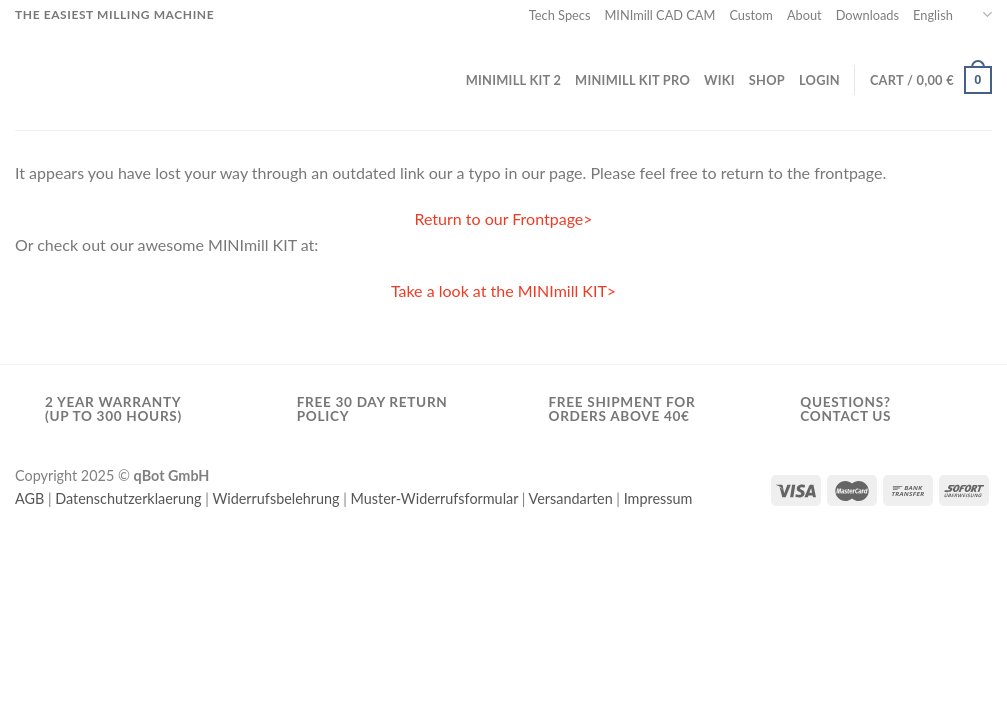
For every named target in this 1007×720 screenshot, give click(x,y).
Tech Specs (560, 15)
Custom (750, 15)
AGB (29, 498)
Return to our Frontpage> (503, 218)
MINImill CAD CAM (659, 15)
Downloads (867, 15)
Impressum (658, 498)
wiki (719, 80)
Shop (767, 80)
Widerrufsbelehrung (275, 498)
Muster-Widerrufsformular (435, 498)
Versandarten (571, 498)
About (804, 15)
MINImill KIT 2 (513, 80)
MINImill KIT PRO (632, 80)
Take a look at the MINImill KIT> (503, 290)
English (952, 14)
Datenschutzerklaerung (128, 498)
